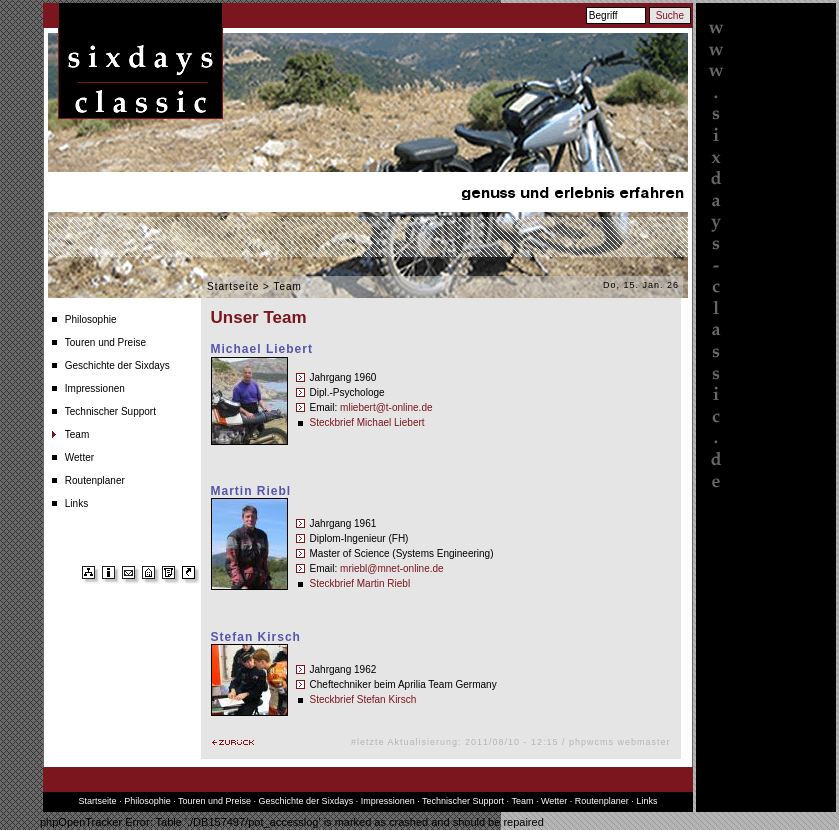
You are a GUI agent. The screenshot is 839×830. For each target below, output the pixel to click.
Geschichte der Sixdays (117, 365)
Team (77, 434)
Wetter (79, 457)
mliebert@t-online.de (386, 407)
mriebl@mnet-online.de (392, 568)
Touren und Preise (105, 342)
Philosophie (91, 319)
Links (76, 503)
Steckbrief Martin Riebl (360, 583)
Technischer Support (110, 411)
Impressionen (95, 388)
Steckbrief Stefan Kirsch (363, 699)
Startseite (233, 286)
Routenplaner (95, 480)
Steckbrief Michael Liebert (367, 422)
